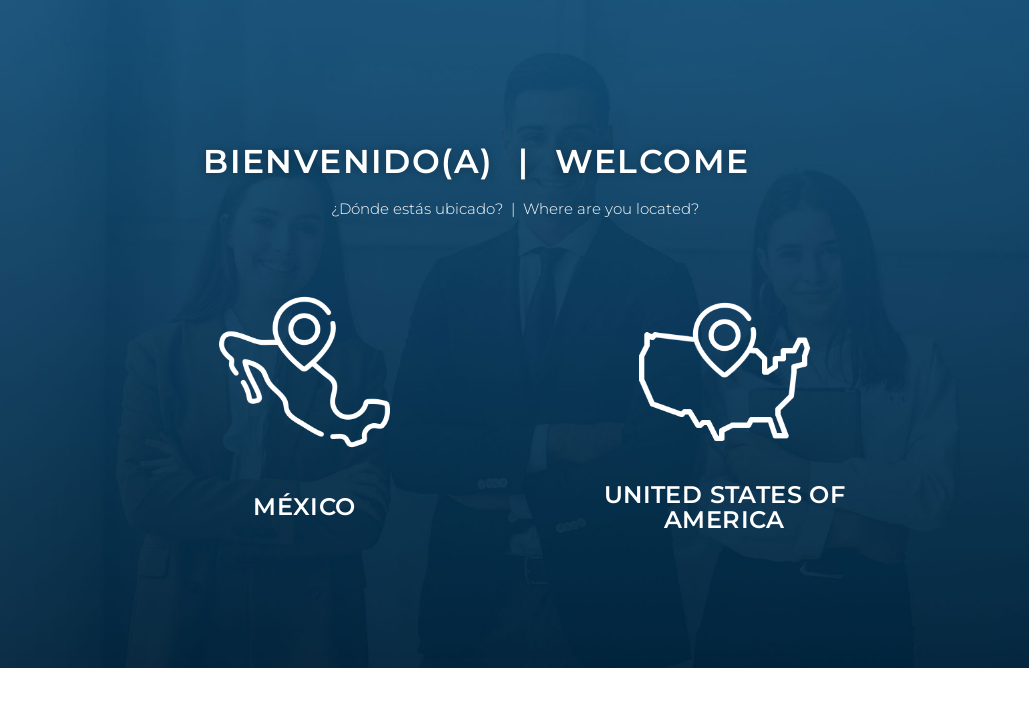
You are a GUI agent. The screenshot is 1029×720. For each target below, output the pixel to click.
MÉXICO (304, 506)
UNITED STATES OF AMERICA (724, 507)
